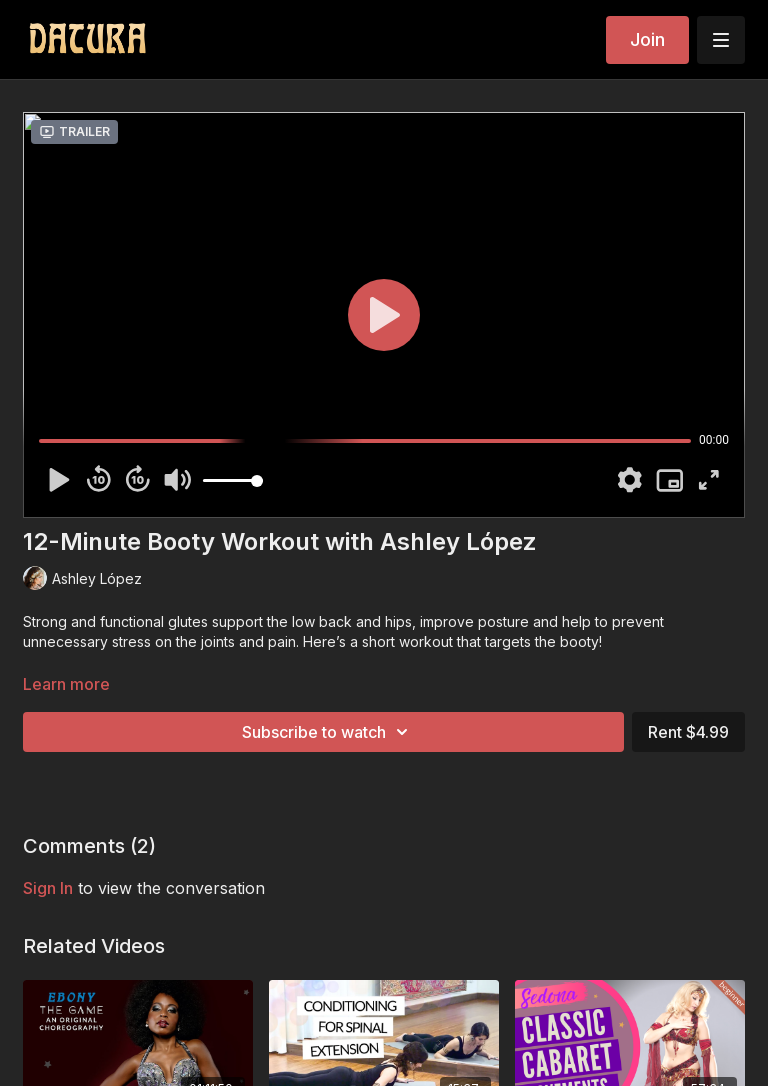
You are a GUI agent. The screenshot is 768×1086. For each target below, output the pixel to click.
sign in (48, 888)
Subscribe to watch (328, 732)
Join (647, 39)
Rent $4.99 (688, 732)
